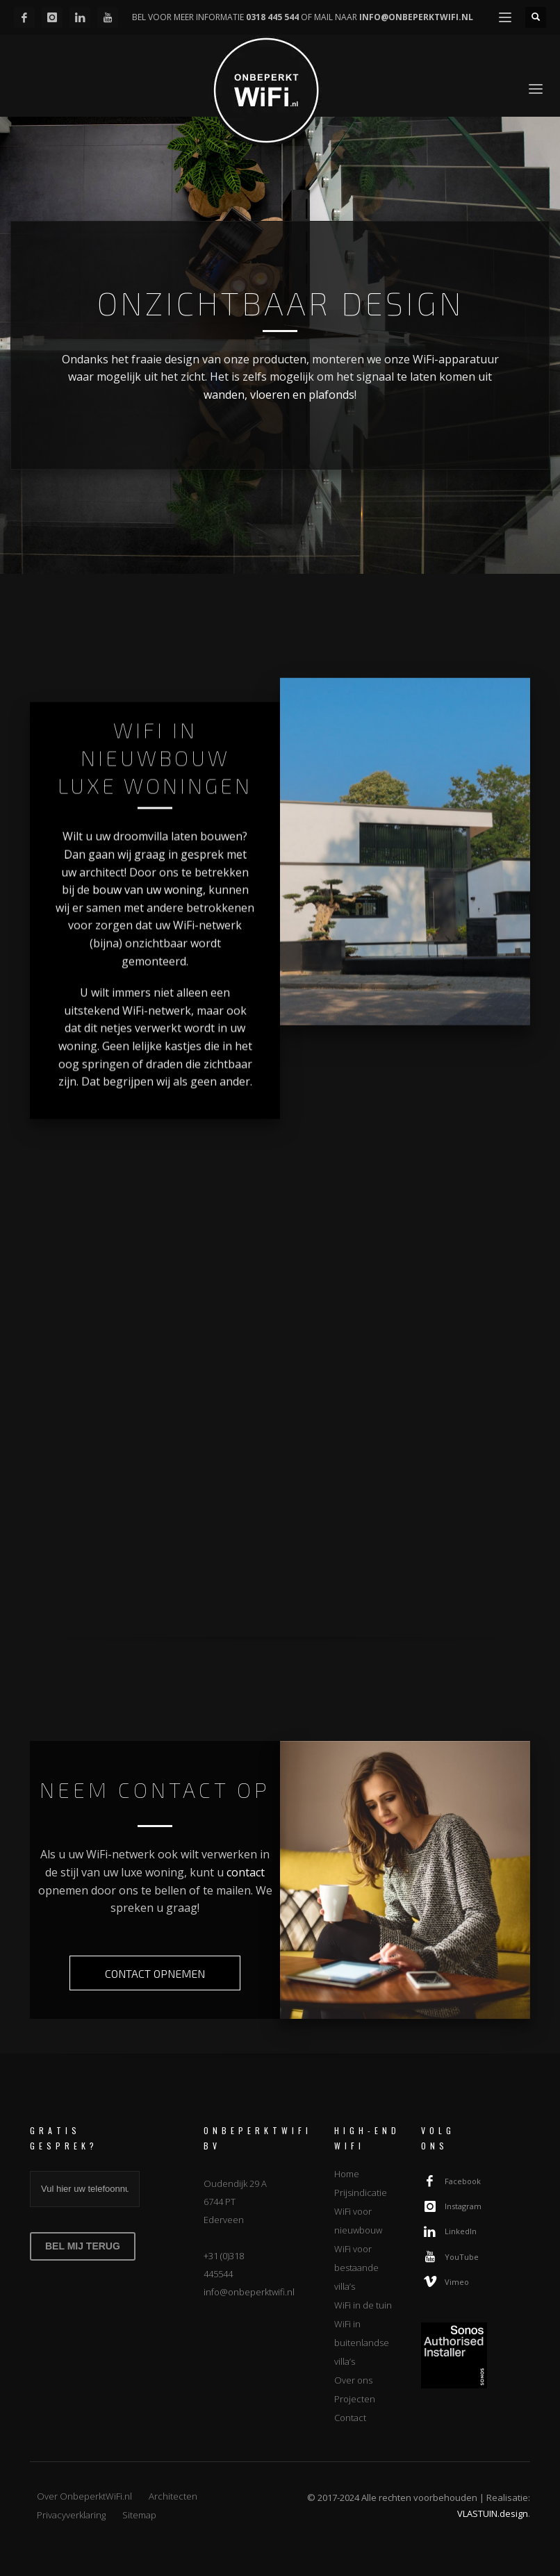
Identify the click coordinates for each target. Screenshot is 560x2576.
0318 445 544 (272, 17)
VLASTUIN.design (492, 2513)
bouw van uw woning (147, 905)
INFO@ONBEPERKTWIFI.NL (416, 17)
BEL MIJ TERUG (82, 2246)
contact (246, 1872)
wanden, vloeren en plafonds (279, 394)
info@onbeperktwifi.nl (249, 2292)
